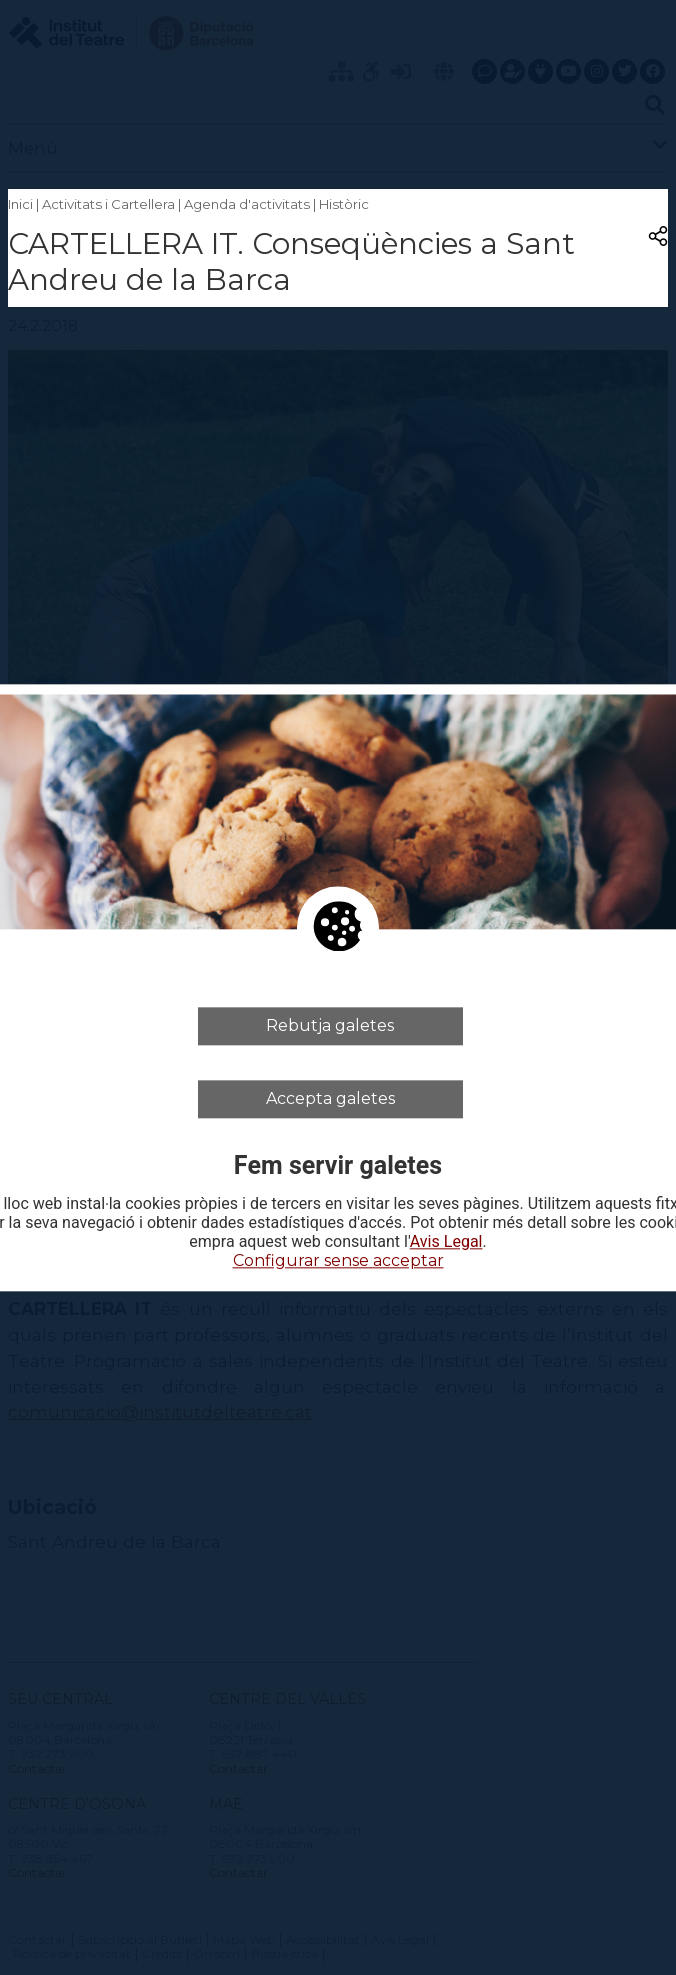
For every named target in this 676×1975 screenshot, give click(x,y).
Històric (344, 204)
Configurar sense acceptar (338, 1261)
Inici (20, 204)
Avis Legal (446, 1243)
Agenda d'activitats (247, 204)
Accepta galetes (330, 1098)
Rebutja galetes (330, 1025)
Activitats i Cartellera (108, 204)
